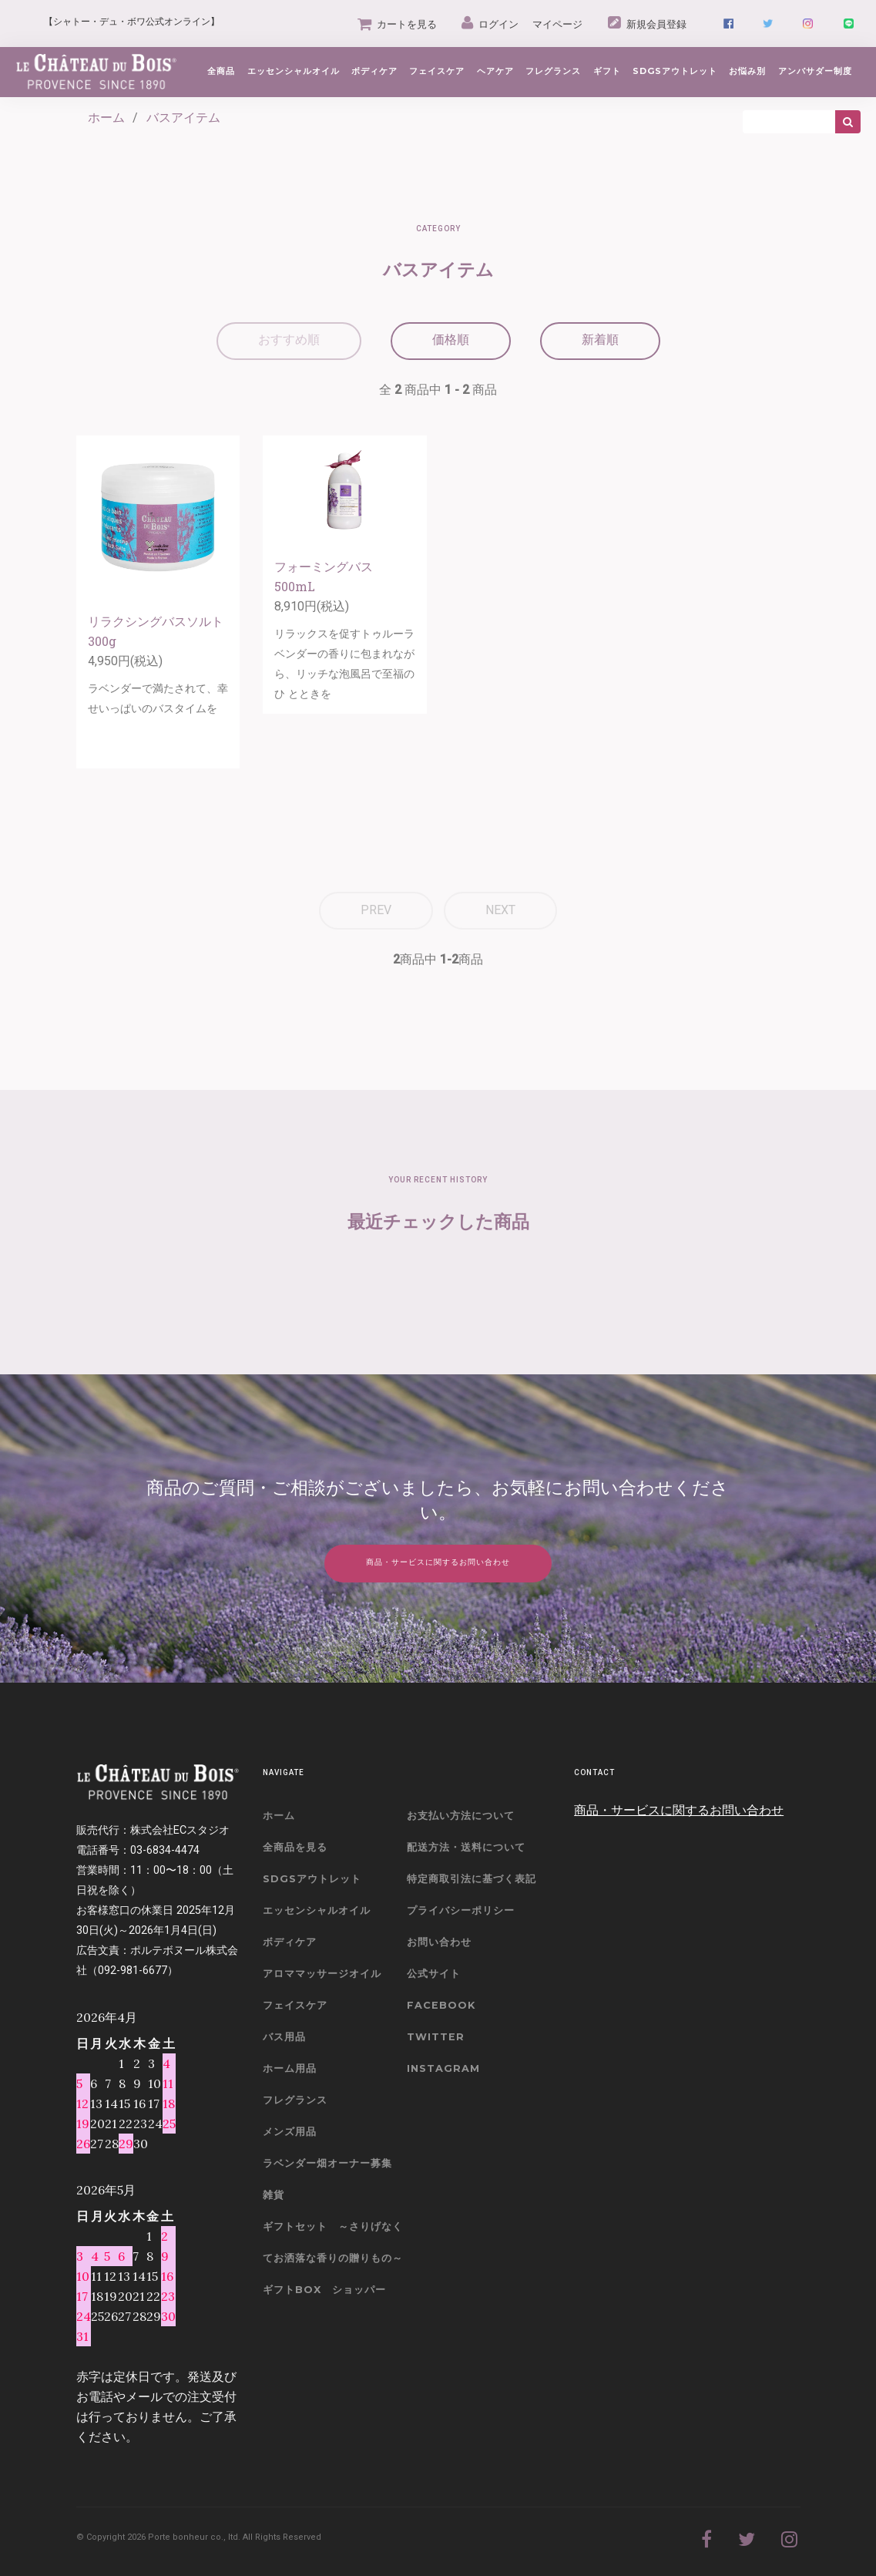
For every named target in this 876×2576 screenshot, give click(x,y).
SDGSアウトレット (312, 1879)
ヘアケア (495, 71)
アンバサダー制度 (815, 71)
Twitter (436, 2037)
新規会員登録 (647, 24)
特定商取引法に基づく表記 (471, 1879)
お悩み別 (747, 71)
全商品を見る (295, 1847)
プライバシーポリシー (461, 1910)
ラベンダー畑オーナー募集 (327, 2163)
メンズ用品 (290, 2131)
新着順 (600, 339)
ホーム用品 (290, 2068)
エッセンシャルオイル (293, 71)
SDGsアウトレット (675, 71)
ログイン (490, 24)
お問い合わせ (439, 1942)
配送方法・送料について (466, 1847)
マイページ (557, 24)
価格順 (450, 339)
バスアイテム (183, 117)
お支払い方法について (461, 1815)
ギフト (607, 71)
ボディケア (374, 71)
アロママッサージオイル (322, 1973)
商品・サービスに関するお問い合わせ (679, 1810)
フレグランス (553, 71)
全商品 (221, 71)
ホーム (106, 117)
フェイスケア (437, 71)
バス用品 (284, 2037)
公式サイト (434, 1973)
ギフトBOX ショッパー (324, 2289)
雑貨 (273, 2195)
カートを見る (397, 24)
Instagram (443, 2068)
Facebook (441, 2005)
